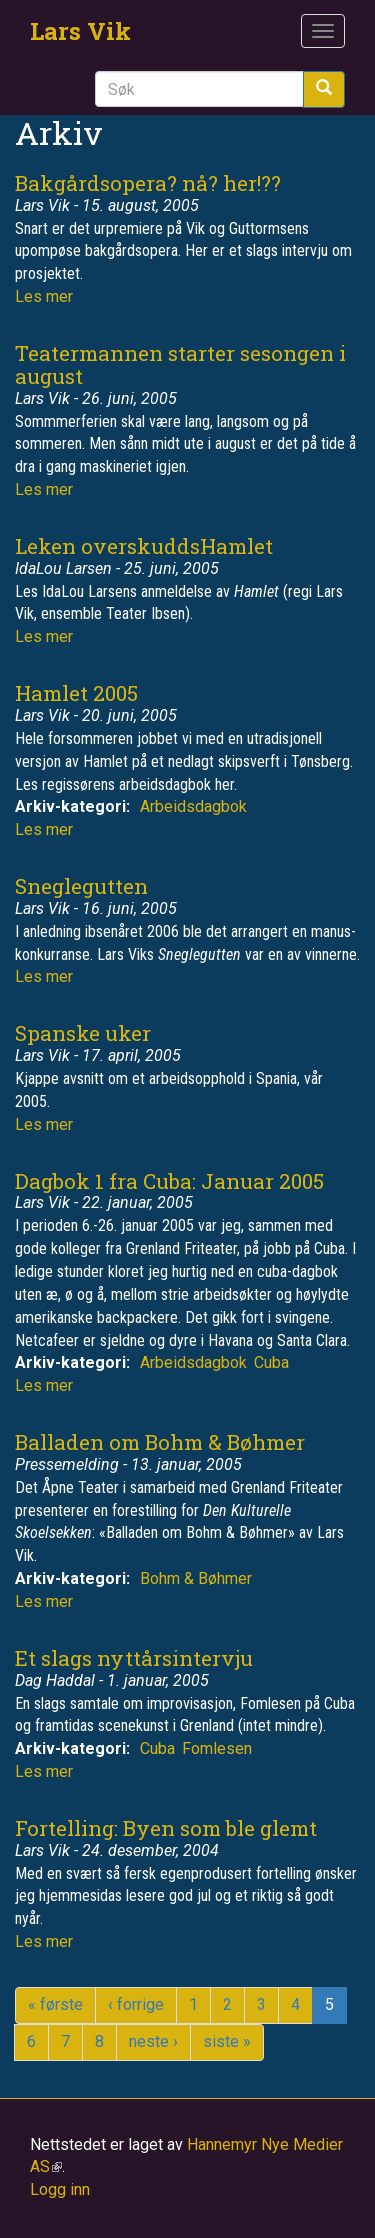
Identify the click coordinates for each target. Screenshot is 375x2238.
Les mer (44, 296)
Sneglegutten (81, 886)
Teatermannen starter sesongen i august (180, 364)
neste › (153, 2041)
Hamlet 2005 (76, 693)
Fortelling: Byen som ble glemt (166, 1828)
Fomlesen (217, 1748)
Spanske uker (83, 1033)
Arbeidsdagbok (193, 806)
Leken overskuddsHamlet (144, 546)
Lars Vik (80, 31)
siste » (227, 2041)
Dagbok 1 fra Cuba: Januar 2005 (169, 1181)
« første (55, 2004)
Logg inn (60, 2189)
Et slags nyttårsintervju (134, 1658)
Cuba (271, 1362)
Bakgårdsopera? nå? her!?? (148, 183)
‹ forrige (136, 2004)
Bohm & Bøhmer (196, 1578)
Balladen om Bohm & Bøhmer (160, 1442)
